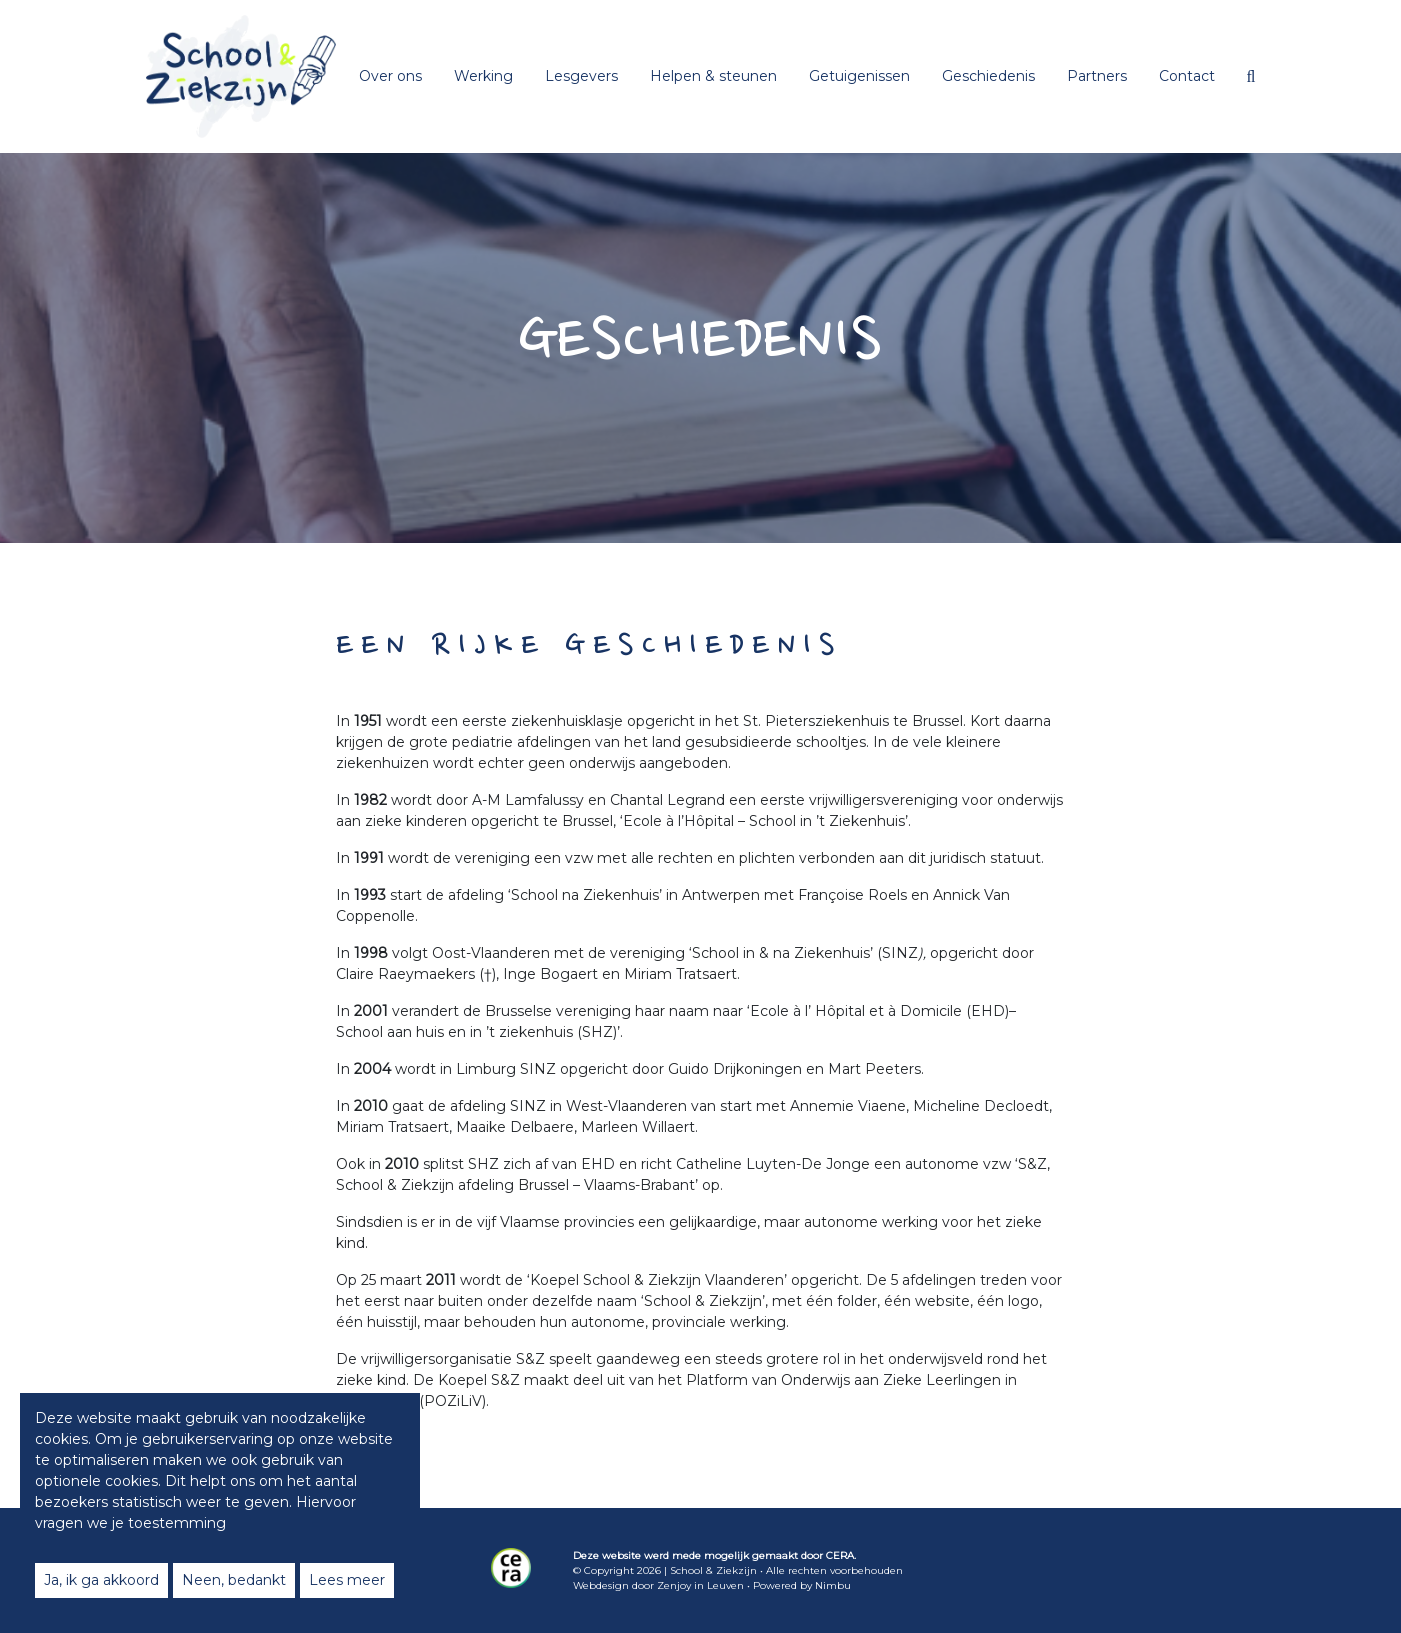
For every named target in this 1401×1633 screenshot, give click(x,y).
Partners (1097, 76)
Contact (1187, 76)
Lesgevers (581, 76)
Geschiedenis (988, 76)
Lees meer (347, 1580)
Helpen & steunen (713, 76)
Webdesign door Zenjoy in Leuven (658, 1585)
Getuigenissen (859, 76)
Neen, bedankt (234, 1580)
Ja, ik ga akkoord (101, 1580)
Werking (483, 76)
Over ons (390, 76)
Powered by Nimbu (802, 1585)
